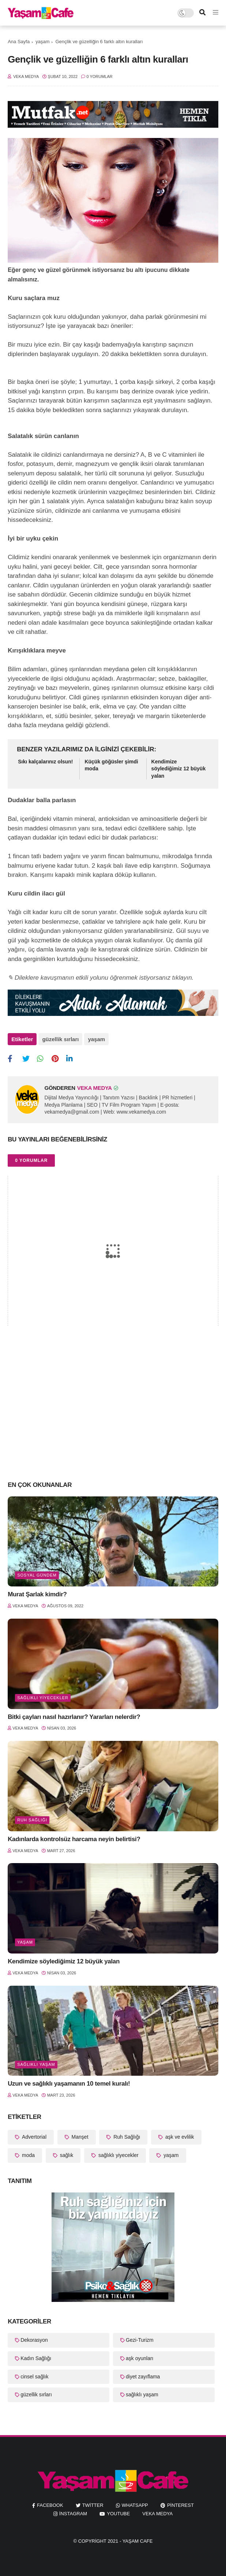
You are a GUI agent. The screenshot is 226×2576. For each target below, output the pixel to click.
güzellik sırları (60, 1039)
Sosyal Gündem (37, 1575)
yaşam (42, 41)
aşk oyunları (139, 2358)
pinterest (180, 2505)
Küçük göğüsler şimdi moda (111, 765)
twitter (92, 2505)
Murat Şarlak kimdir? (37, 1594)
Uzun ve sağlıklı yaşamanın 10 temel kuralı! (69, 2083)
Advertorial (33, 2137)
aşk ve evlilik (179, 2137)
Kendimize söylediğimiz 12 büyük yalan (178, 769)
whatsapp (135, 2505)
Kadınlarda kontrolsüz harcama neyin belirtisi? (74, 1839)
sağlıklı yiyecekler (42, 1697)
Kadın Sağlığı (35, 2358)
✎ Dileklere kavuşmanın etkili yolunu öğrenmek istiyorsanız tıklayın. (100, 977)
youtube (118, 2513)
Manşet (79, 2137)
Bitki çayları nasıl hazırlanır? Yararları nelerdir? (74, 1716)
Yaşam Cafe (138, 2541)
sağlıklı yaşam (36, 2064)
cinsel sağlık (34, 2376)
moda (27, 2155)
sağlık (66, 2155)
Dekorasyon (34, 2340)
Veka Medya (157, 2513)
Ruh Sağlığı (32, 1820)
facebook (50, 2505)
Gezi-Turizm (140, 2340)
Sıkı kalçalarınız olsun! (45, 761)
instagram (73, 2513)
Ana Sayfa (19, 41)
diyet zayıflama (143, 2376)
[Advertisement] (113, 1417)
